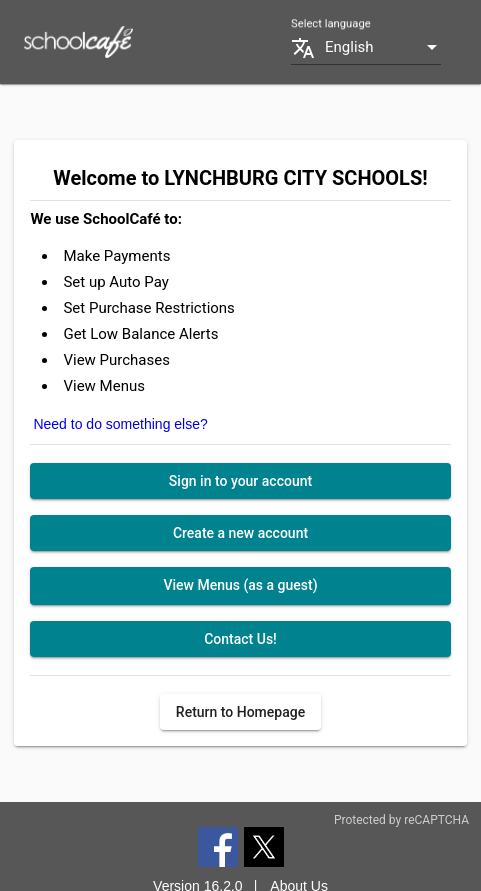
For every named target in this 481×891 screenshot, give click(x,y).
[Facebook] (218, 846)
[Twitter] (264, 846)
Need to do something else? (120, 424)
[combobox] (383, 47)
